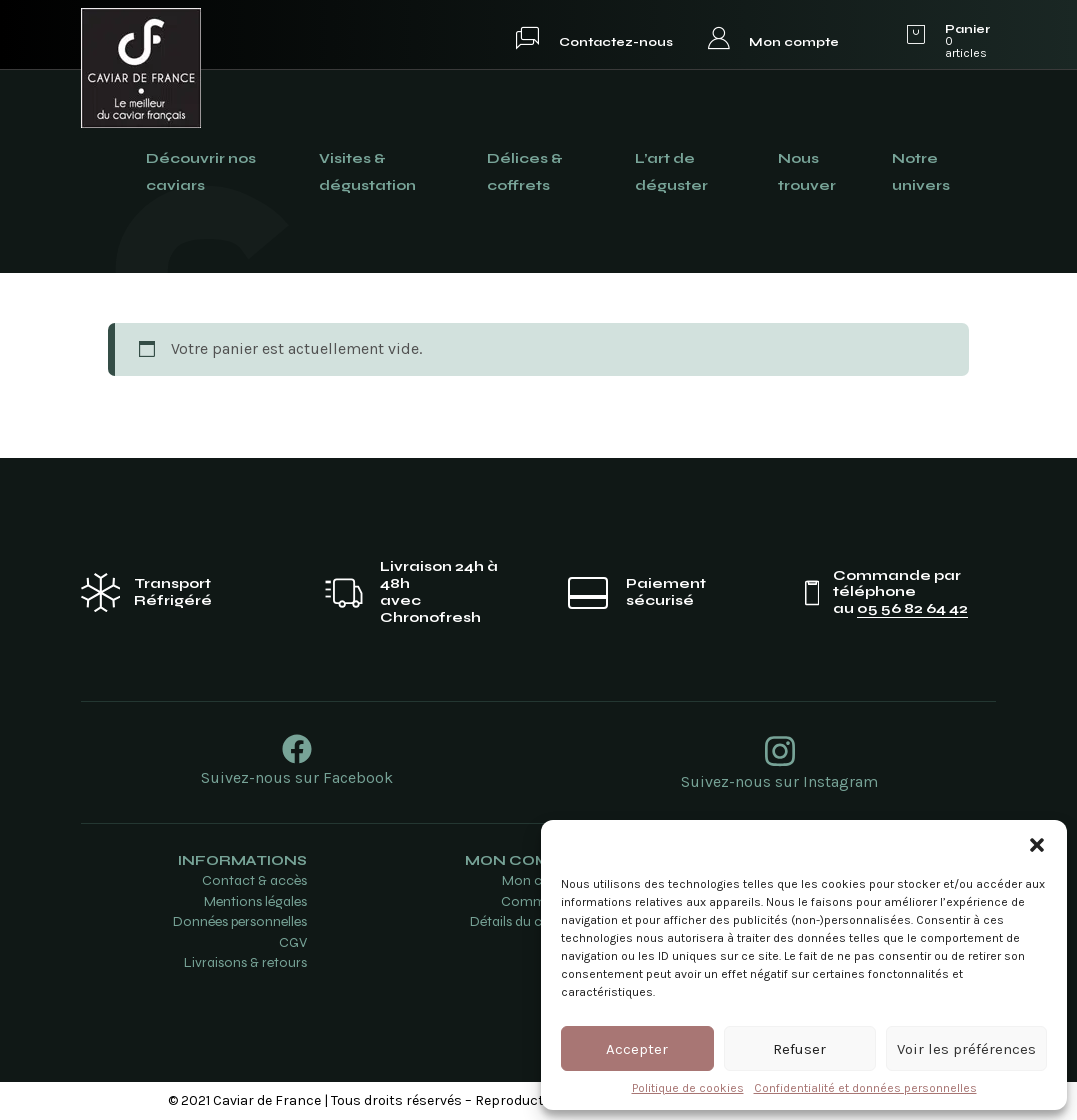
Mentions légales (255, 901)
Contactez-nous (616, 42)
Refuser (799, 1049)
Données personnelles (240, 921)
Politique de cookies (688, 1088)
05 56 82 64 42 (912, 608)
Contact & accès (254, 880)
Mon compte (794, 42)
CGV (293, 942)
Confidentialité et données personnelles (865, 1088)
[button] (1037, 845)
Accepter (637, 1049)
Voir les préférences (966, 1049)
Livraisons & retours (245, 962)
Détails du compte (526, 921)
